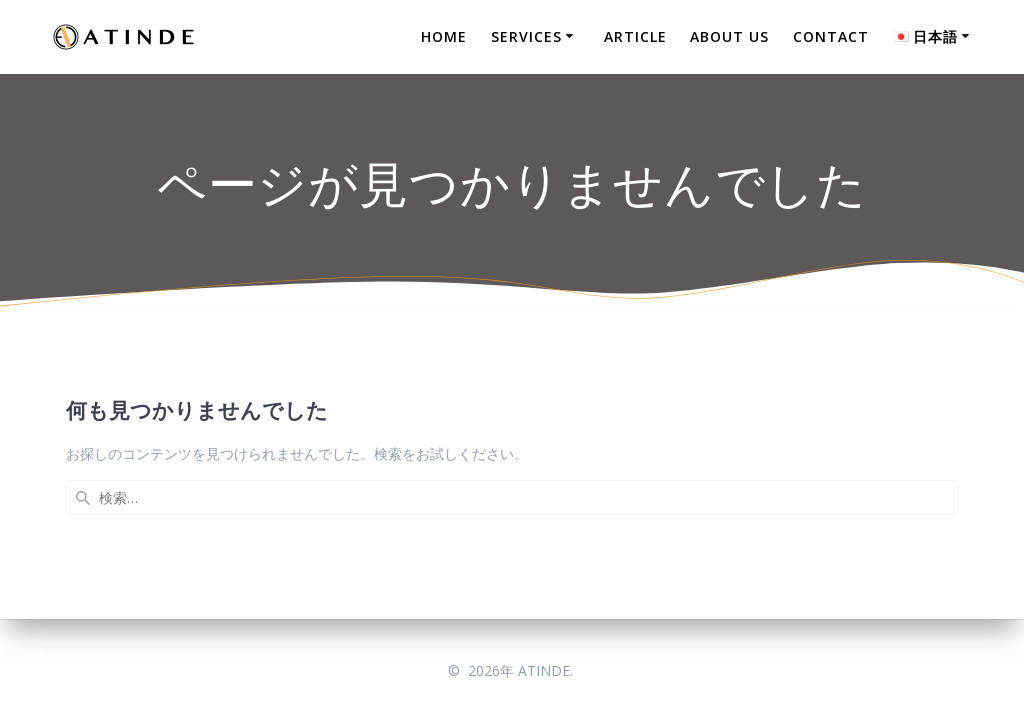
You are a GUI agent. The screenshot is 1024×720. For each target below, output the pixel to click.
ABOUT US (729, 36)
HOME (444, 36)
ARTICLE (635, 36)
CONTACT (831, 36)
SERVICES (526, 36)
